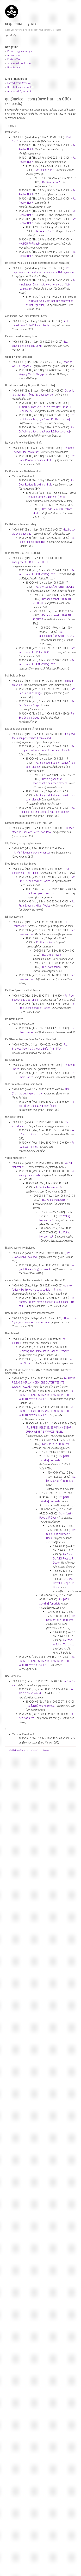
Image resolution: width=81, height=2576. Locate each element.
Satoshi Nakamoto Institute (20, 87)
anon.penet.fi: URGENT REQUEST (30, 562)
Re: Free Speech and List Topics (45, 893)
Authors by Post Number (19, 63)
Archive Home (13, 55)
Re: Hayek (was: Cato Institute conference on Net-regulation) (47, 284)
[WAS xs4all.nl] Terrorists (56, 1444)
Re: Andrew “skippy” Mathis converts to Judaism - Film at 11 (46, 1302)
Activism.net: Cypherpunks (19, 91)
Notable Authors (15, 67)
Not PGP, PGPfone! (29, 243)
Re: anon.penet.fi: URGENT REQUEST (55, 586)
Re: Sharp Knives (51, 954)
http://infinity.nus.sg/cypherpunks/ (31, 852)
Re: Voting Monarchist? (48, 1187)
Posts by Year (14, 59)
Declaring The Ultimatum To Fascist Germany (44, 1351)
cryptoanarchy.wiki (21, 23)
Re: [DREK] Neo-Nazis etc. (41, 1705)
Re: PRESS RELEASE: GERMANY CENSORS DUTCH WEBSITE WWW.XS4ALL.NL (43, 1382)
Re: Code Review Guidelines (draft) (46, 496)
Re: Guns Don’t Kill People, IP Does (61, 1534)
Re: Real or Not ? (44, 170)
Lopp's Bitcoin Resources (19, 83)
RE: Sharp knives (44, 942)
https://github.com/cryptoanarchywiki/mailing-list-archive (28, 1750)
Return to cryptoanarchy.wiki (20, 51)
